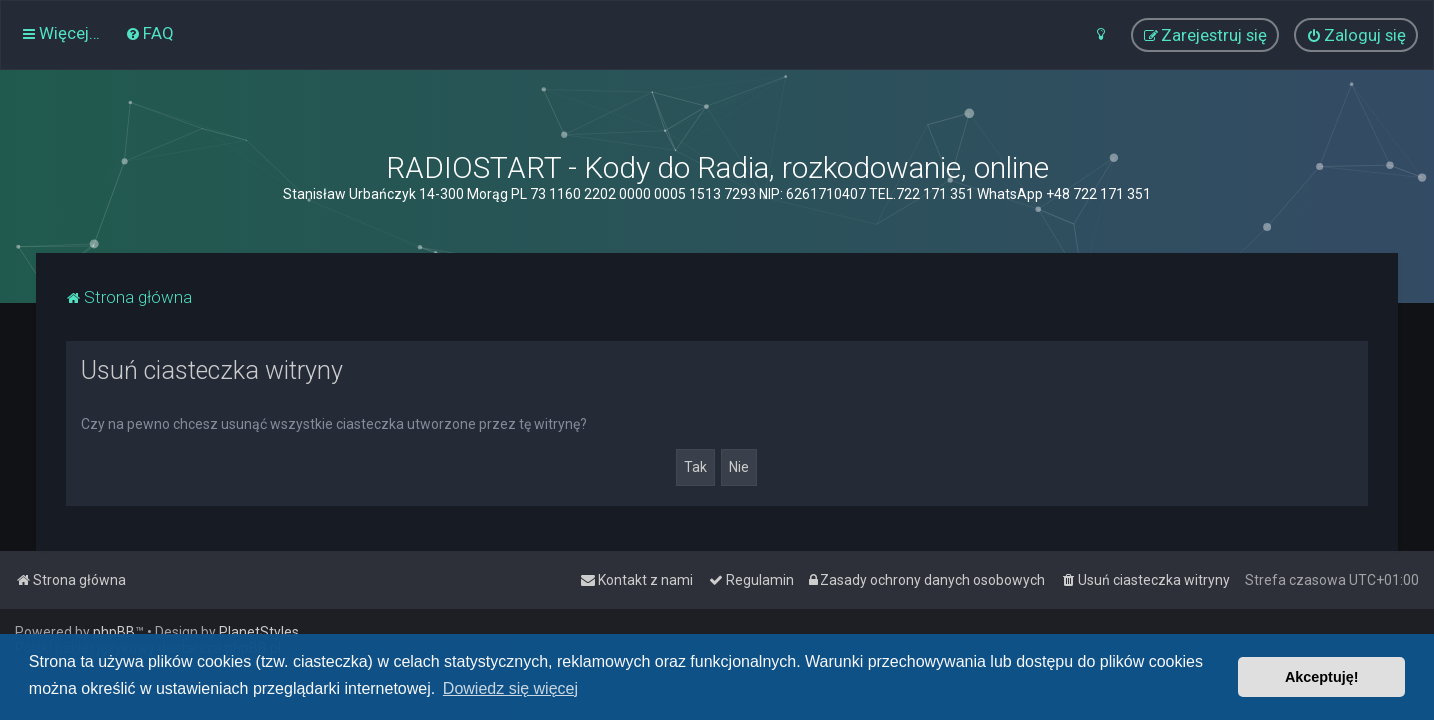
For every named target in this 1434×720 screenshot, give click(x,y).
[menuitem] (149, 33)
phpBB (114, 632)
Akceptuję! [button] (1322, 677)
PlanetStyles (259, 632)
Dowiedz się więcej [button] (510, 688)
